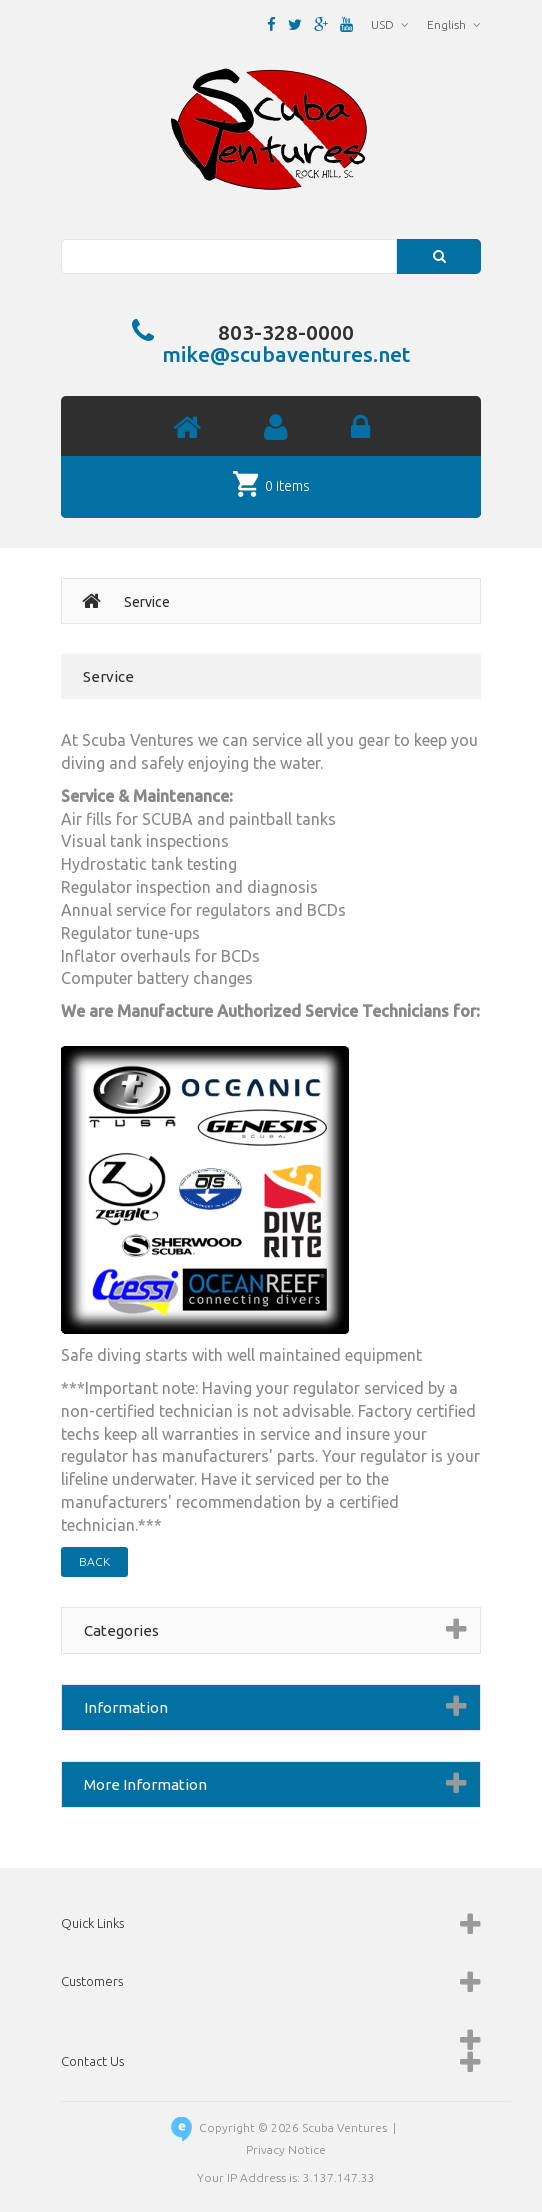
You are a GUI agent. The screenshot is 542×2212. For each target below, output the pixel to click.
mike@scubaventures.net (286, 354)
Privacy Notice (286, 2149)
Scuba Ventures (344, 2127)
